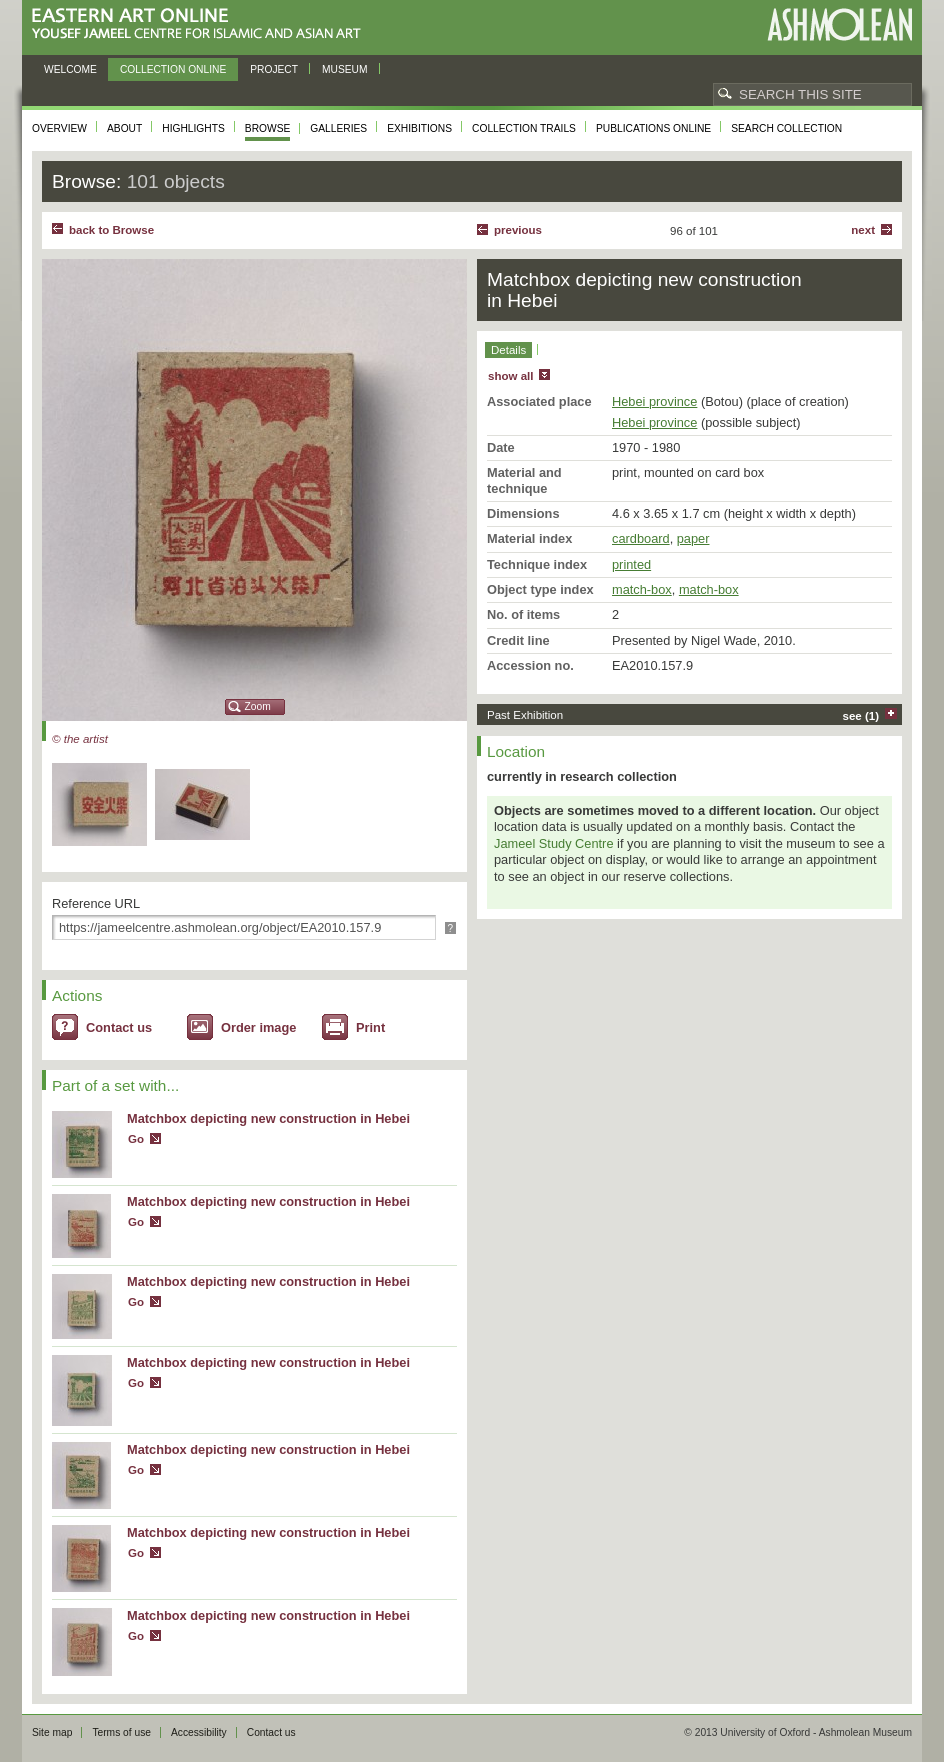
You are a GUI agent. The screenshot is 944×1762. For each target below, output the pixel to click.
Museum (345, 69)
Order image (258, 1027)
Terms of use (121, 1732)
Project (274, 69)
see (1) (861, 716)
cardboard (641, 538)
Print (370, 1027)
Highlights (193, 128)
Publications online (653, 128)
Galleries (338, 128)
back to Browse (111, 230)
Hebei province (654, 401)
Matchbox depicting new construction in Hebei (268, 1118)
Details (508, 350)
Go (136, 1139)
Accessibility (199, 1732)
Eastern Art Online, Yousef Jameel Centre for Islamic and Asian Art (201, 24)
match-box (642, 589)
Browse (268, 128)
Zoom (258, 706)
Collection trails (524, 128)
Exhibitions (419, 128)
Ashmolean (839, 24)
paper (693, 538)
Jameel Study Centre (554, 843)
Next (863, 230)
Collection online (173, 69)
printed (631, 564)
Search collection (786, 128)
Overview (59, 128)
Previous (518, 230)
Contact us (119, 1027)
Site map (52, 1732)
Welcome (70, 69)
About (124, 128)
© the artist (80, 739)
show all (510, 376)
